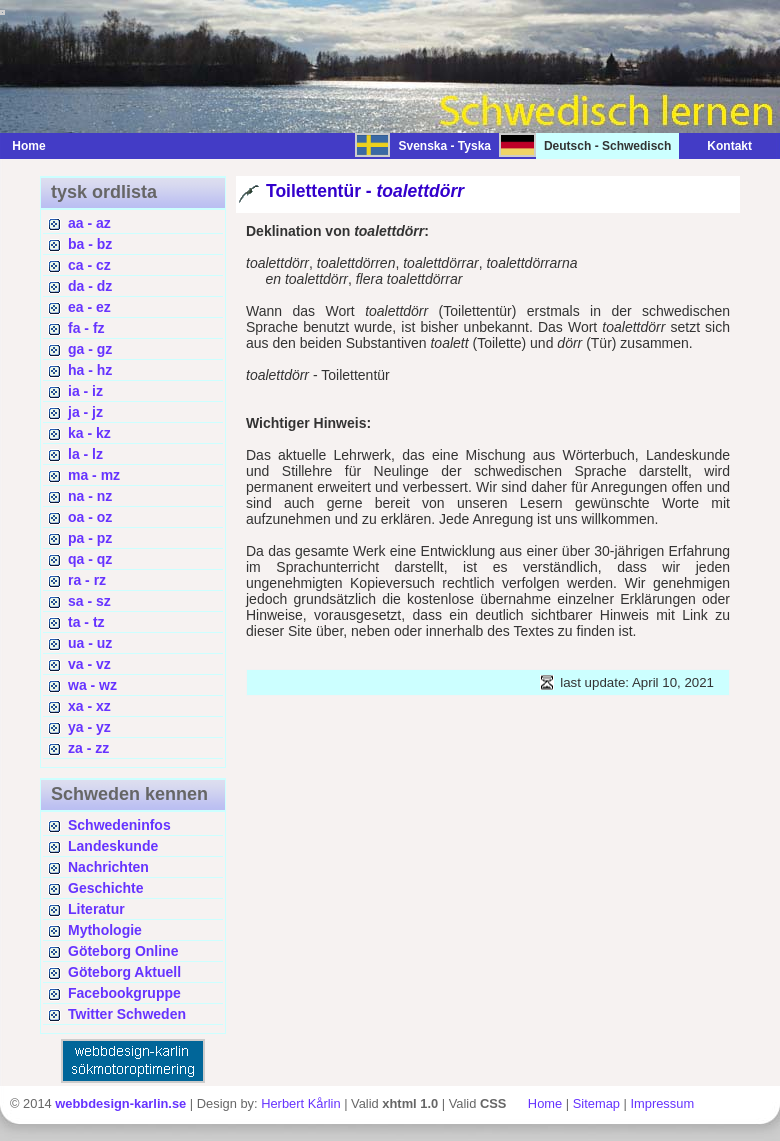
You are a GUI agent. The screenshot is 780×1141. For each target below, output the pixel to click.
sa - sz (89, 601)
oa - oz (90, 517)
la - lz (85, 454)
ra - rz (87, 580)
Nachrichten (108, 867)
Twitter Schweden (127, 1014)
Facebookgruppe (124, 993)
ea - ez (89, 307)
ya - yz (89, 727)
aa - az (89, 223)
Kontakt (719, 146)
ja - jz (85, 412)
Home (28, 146)
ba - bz (90, 244)
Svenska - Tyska (444, 146)
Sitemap (596, 1103)
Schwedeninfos (119, 825)
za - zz (88, 748)
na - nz (90, 496)
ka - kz (89, 433)
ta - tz (86, 622)
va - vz (89, 664)
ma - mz (94, 475)
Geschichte (105, 888)
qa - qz (90, 559)
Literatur (96, 909)
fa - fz (86, 328)
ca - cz (89, 265)
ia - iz (85, 391)
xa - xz (89, 706)
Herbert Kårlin (300, 1103)
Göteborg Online (123, 951)
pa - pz (90, 538)
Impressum (662, 1103)
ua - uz (90, 643)
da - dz (90, 286)
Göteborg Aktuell (124, 972)
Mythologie (105, 930)
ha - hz (90, 370)
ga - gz (90, 349)
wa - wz (92, 685)
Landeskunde (113, 846)
